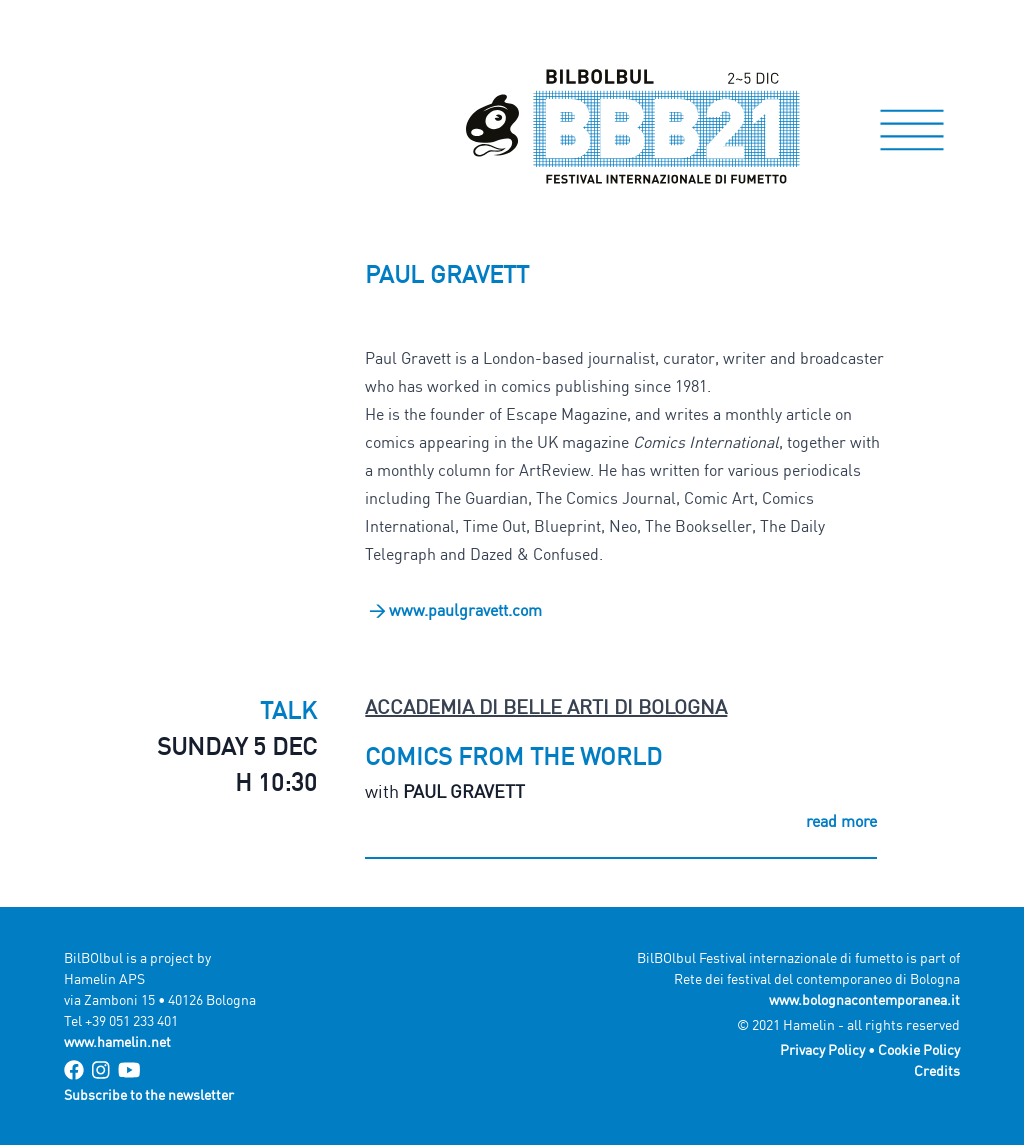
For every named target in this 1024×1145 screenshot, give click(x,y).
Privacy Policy (822, 1049)
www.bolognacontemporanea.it (864, 999)
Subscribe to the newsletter (149, 1094)
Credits (937, 1070)
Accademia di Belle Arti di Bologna (546, 706)
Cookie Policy (919, 1049)
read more (841, 821)
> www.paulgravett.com (453, 610)
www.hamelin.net (117, 1041)
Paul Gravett (464, 791)
